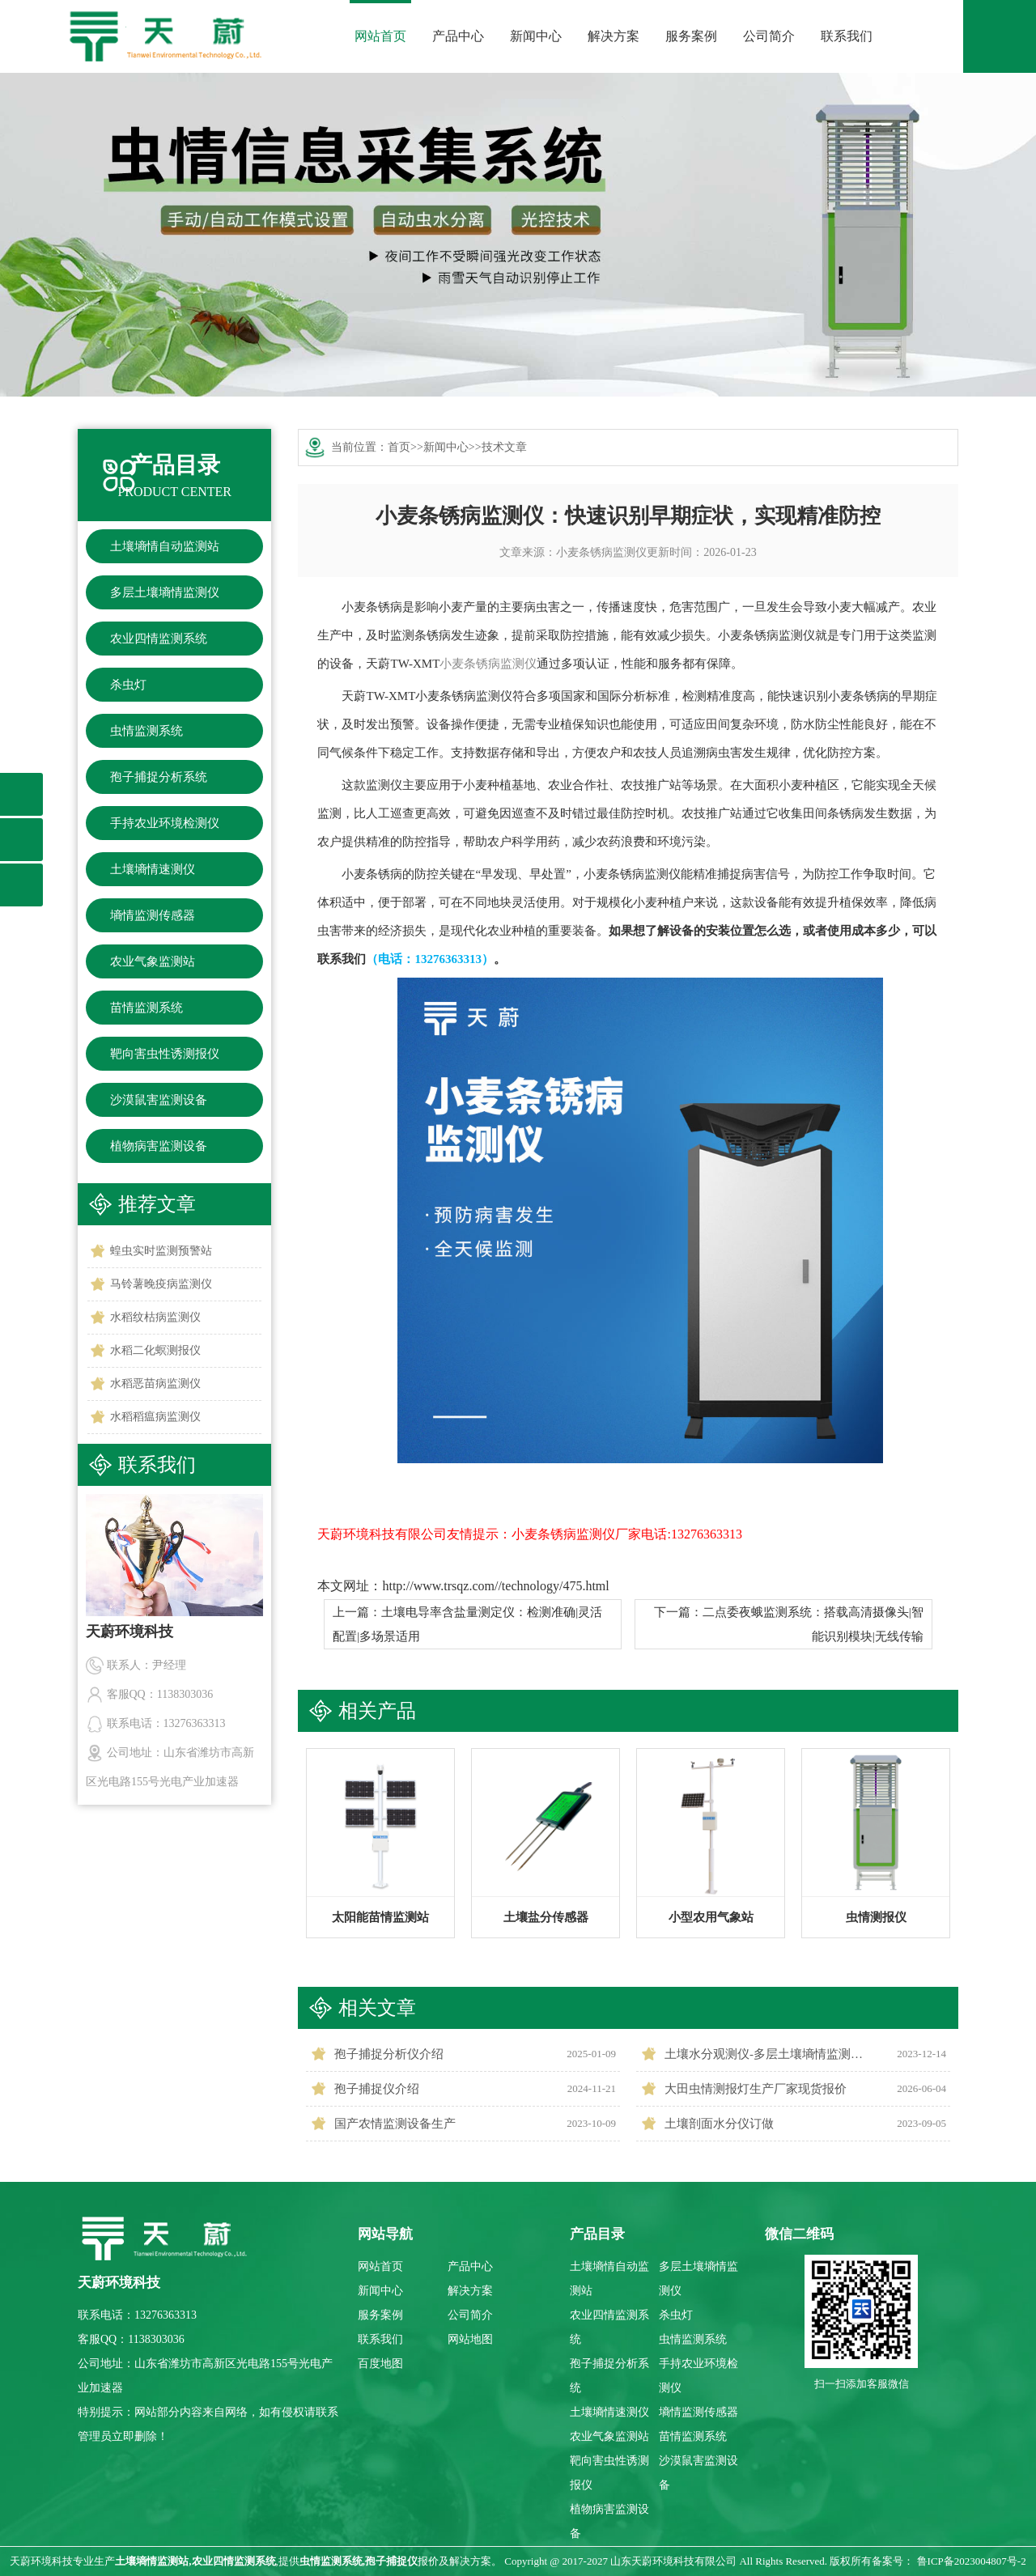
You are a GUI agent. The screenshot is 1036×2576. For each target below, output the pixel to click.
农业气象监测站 (152, 961)
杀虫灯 (128, 684)
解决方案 (613, 36)
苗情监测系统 (146, 1007)
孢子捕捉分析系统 (158, 776)
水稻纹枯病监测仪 (155, 1317)
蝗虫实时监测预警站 (161, 1251)
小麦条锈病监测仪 (601, 552)
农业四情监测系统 (158, 638)
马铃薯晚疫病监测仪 (161, 1284)
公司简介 (769, 36)
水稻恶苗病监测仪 (155, 1383)
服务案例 (691, 36)
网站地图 (470, 2339)
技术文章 (504, 447)
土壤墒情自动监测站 (164, 546)
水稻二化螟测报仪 (155, 1350)
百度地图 (380, 2363)
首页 (399, 447)
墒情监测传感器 (152, 915)
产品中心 (458, 36)
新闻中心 (536, 36)
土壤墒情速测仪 (152, 869)
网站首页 (380, 36)
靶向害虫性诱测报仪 (164, 1053)
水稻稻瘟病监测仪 (155, 1417)
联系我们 (847, 36)
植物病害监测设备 (158, 1145)
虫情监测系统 (146, 730)
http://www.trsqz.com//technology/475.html (495, 1586)
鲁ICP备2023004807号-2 (971, 2561)
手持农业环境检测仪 (164, 823)
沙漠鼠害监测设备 (158, 1099)
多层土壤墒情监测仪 (164, 592)
